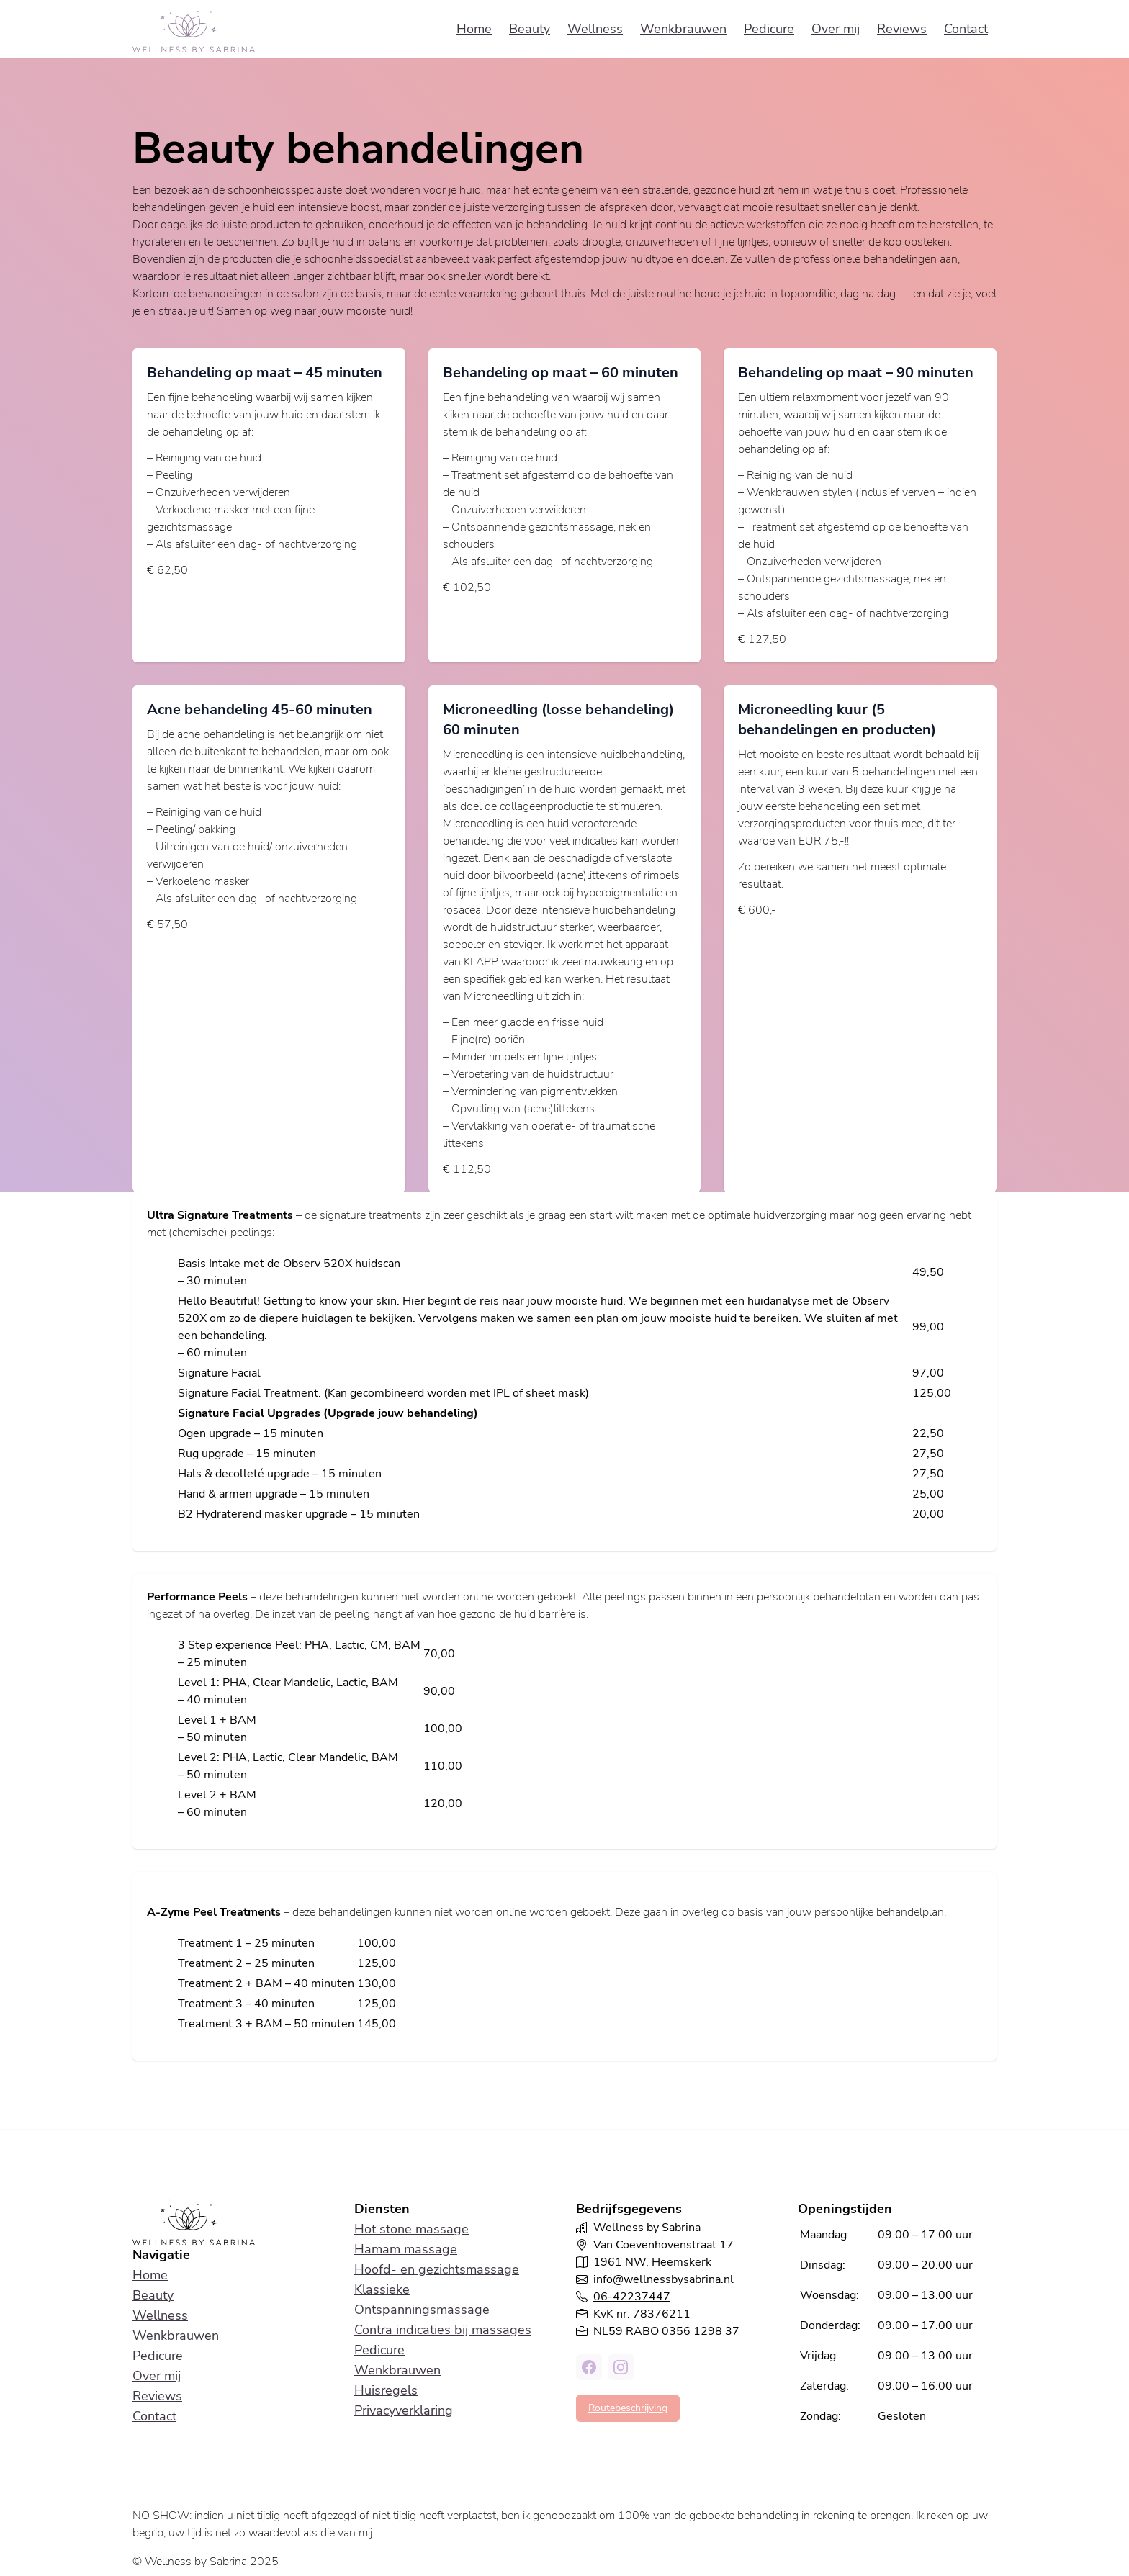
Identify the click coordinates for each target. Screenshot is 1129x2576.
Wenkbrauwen (683, 28)
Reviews (902, 28)
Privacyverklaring (403, 2410)
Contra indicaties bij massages (442, 2329)
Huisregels (386, 2390)
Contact (966, 28)
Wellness (595, 28)
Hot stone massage (411, 2229)
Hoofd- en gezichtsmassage (436, 2269)
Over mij (835, 28)
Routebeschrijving (627, 2408)
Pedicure (769, 28)
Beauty (529, 28)
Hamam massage (405, 2249)
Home (474, 28)
